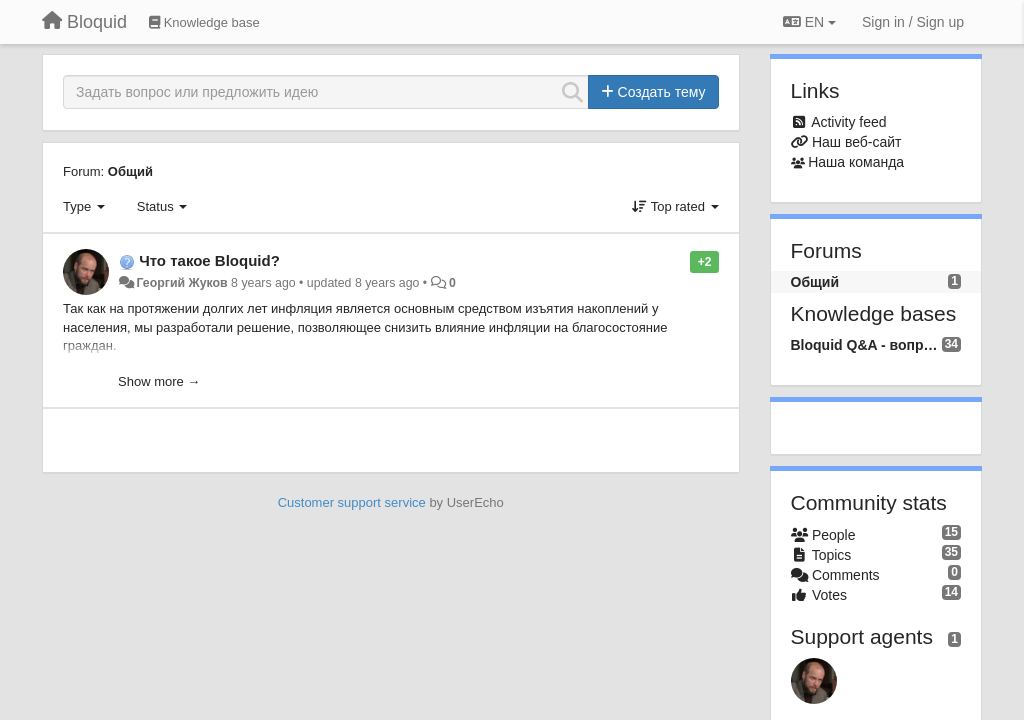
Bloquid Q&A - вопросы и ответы (866, 345)
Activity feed (848, 122)
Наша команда (856, 162)
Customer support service (352, 502)
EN (809, 22)
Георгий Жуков (181, 283)
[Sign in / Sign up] (913, 22)
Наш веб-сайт (857, 142)
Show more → (159, 381)
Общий (130, 171)
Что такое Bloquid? (209, 260)
